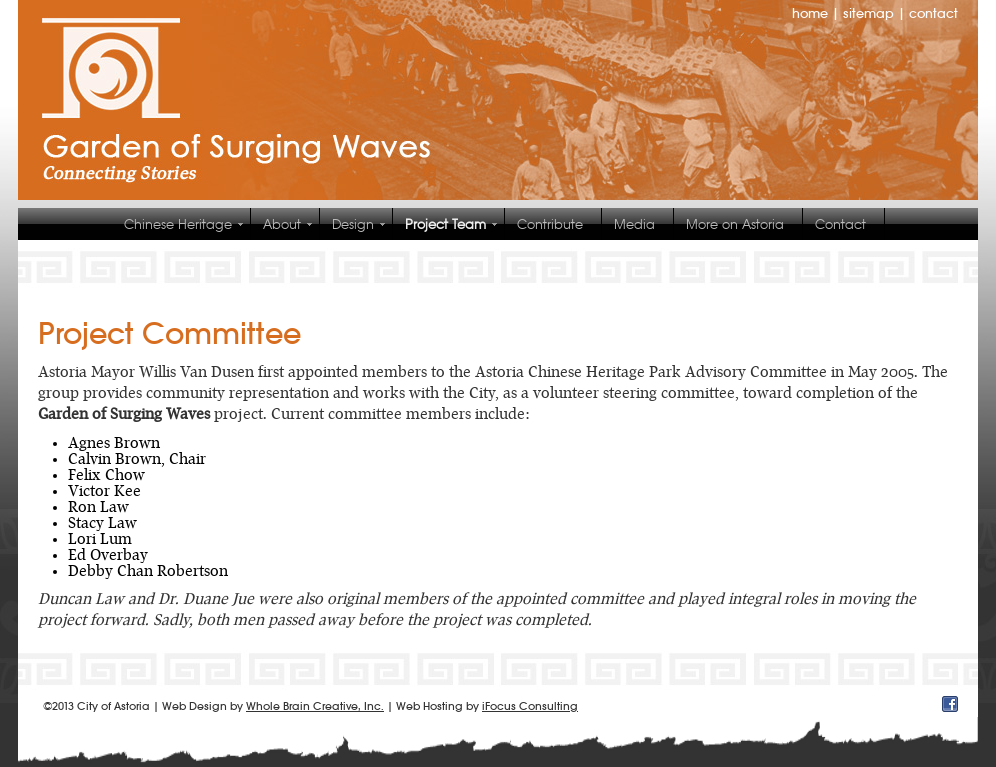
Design (353, 224)
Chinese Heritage (178, 224)
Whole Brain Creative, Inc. (315, 706)
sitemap (868, 13)
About (282, 224)
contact (933, 13)
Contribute (550, 224)
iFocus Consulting (530, 706)
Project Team (445, 224)
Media (634, 224)
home (810, 13)
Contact (840, 224)
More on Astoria (735, 224)
